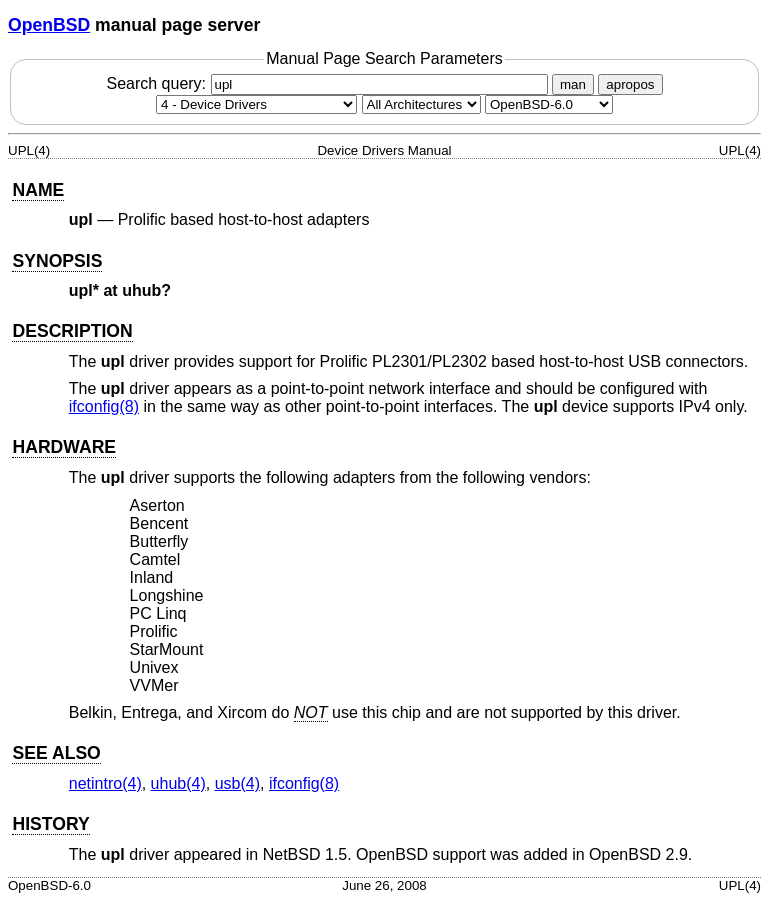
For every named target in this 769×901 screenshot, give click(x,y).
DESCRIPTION (72, 331)
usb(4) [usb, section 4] (237, 783)
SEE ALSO (56, 753)
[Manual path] (549, 104)
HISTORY (50, 824)
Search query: (329, 83)
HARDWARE (64, 447)
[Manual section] (256, 104)
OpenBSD (49, 25)
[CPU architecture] (421, 104)
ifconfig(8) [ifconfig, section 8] (104, 406)
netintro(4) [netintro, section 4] (105, 783)
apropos (630, 84)
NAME (38, 190)
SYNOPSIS (57, 261)
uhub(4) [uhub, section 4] (178, 783)
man (573, 84)
